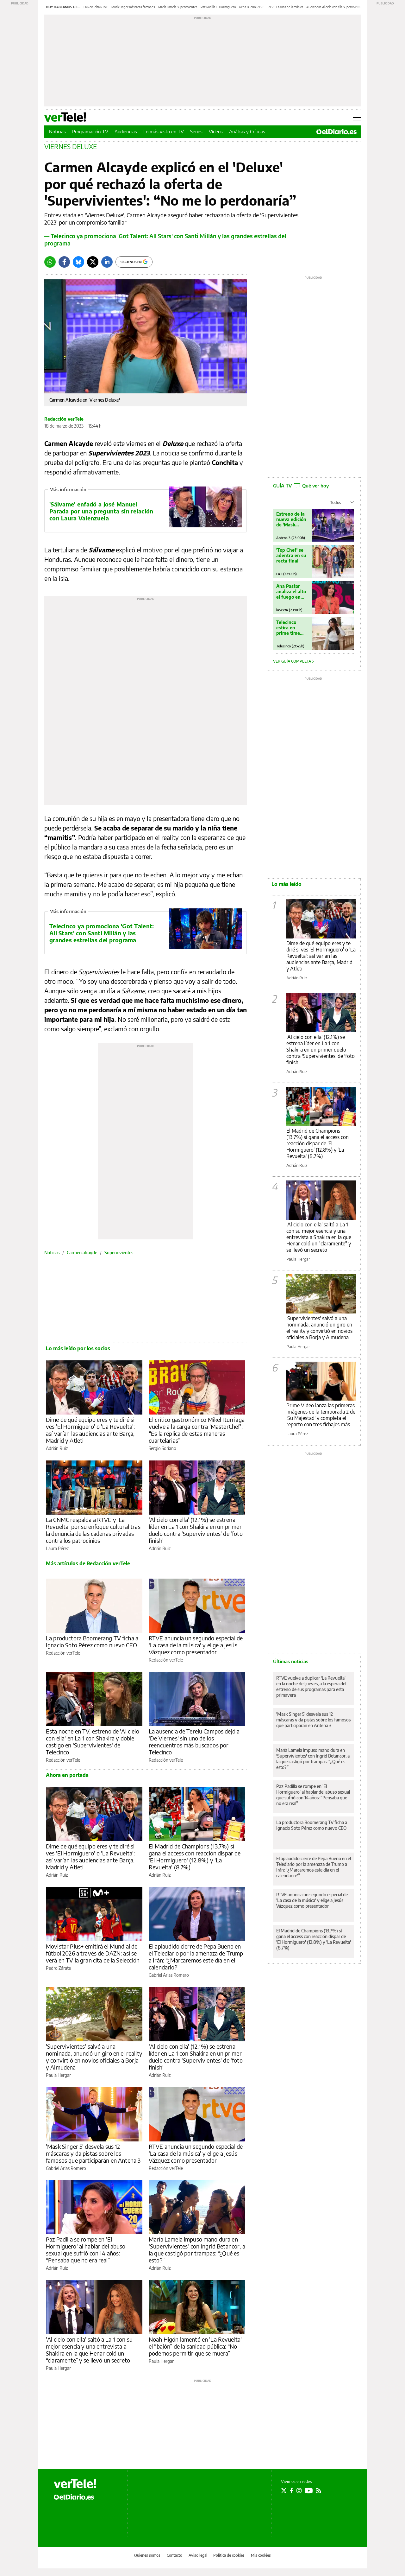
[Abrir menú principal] (357, 117)
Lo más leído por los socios (78, 1348)
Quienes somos (147, 2555)
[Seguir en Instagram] (299, 2490)
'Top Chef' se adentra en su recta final (291, 555)
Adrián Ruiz (57, 1448)
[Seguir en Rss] (318, 2490)
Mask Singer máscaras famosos (133, 7)
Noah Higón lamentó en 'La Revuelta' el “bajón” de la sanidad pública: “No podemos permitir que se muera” (195, 2346)
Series (196, 131)
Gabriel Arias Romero (169, 1975)
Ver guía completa (293, 661)
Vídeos (216, 131)
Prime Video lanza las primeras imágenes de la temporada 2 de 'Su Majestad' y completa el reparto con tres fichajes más (320, 1415)
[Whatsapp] (50, 262)
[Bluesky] (78, 262)
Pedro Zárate (58, 1968)
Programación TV (90, 131)
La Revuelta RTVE (96, 7)
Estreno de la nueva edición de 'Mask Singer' (291, 519)
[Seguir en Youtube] (309, 2490)
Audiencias (126, 131)
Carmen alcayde (82, 1252)
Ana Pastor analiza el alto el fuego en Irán (291, 591)
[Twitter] (92, 262)
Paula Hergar (58, 2075)
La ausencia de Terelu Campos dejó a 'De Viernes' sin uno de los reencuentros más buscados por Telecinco (194, 1741)
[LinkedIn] (107, 262)
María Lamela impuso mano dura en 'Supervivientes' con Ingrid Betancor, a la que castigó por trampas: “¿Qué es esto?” (197, 2250)
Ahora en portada (67, 1775)
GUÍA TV (301, 485)
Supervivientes (118, 1252)
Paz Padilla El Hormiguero (218, 7)
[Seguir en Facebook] (291, 2490)
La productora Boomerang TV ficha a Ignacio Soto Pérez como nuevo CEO (92, 1641)
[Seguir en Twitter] (284, 2490)
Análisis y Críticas (247, 131)
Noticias (57, 131)
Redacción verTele (64, 419)
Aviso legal (198, 2555)
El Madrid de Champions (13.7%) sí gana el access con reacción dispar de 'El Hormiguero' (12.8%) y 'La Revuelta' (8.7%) (195, 1856)
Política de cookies (229, 2555)
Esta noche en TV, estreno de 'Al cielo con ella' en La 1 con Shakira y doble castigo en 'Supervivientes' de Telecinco (92, 1741)
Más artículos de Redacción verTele (88, 1563)
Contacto (174, 2555)
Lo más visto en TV (163, 131)
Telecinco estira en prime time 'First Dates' (289, 628)
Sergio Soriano (162, 1448)
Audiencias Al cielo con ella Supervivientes (335, 7)
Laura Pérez (57, 1548)
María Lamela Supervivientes (177, 7)
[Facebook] (64, 262)
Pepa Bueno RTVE (252, 7)
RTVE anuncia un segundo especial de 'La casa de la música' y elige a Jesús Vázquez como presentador (196, 1645)
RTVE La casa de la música (285, 7)
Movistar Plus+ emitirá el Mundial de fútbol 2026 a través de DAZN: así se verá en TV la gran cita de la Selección (93, 1953)
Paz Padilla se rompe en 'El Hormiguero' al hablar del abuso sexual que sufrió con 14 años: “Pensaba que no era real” (86, 2250)
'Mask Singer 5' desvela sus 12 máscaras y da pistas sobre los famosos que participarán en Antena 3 (93, 2153)
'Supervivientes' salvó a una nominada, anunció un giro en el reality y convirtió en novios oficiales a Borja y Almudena (94, 2057)
